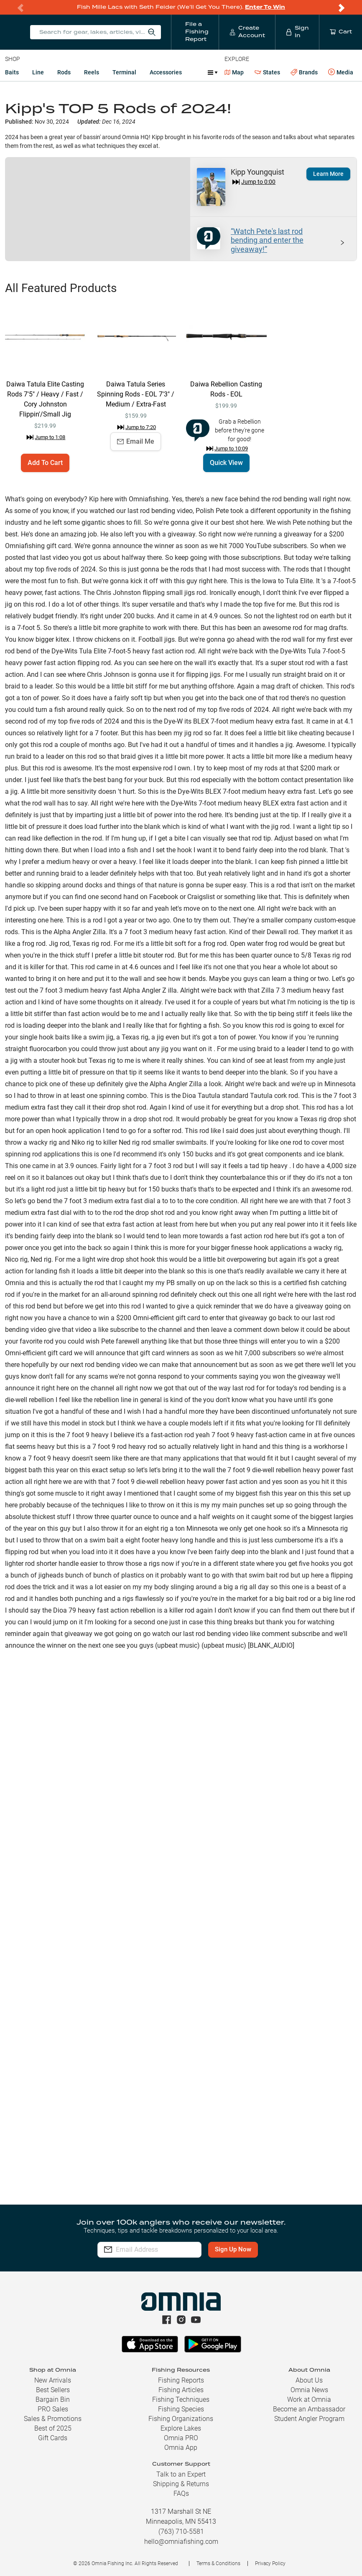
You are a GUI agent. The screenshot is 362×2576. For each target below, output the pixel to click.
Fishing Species (181, 2409)
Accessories (166, 72)
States (267, 72)
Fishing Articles (181, 2390)
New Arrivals (52, 2380)
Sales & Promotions (53, 2419)
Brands (304, 72)
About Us (309, 2380)
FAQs (181, 2493)
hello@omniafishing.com (181, 2542)
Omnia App (180, 2448)
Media (340, 72)
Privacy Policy (270, 2563)
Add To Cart (45, 463)
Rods (64, 72)
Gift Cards (52, 2438)
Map (234, 72)
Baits (12, 72)
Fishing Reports (181, 2380)
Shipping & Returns (181, 2484)
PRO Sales (53, 2409)
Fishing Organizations (180, 2419)
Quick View (226, 463)
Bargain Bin (53, 2399)
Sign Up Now (253, 2249)
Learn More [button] (328, 173)
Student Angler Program (309, 2419)
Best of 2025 (52, 2428)
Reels (91, 72)
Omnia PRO (181, 2438)
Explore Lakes (181, 2428)
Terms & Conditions (218, 2563)
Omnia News (309, 2390)
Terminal (124, 72)
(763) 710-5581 (181, 2531)
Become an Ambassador (309, 2409)
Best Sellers (53, 2390)
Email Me (135, 441)
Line (38, 72)
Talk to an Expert (181, 2474)
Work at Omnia (309, 2399)
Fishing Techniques (180, 2399)
